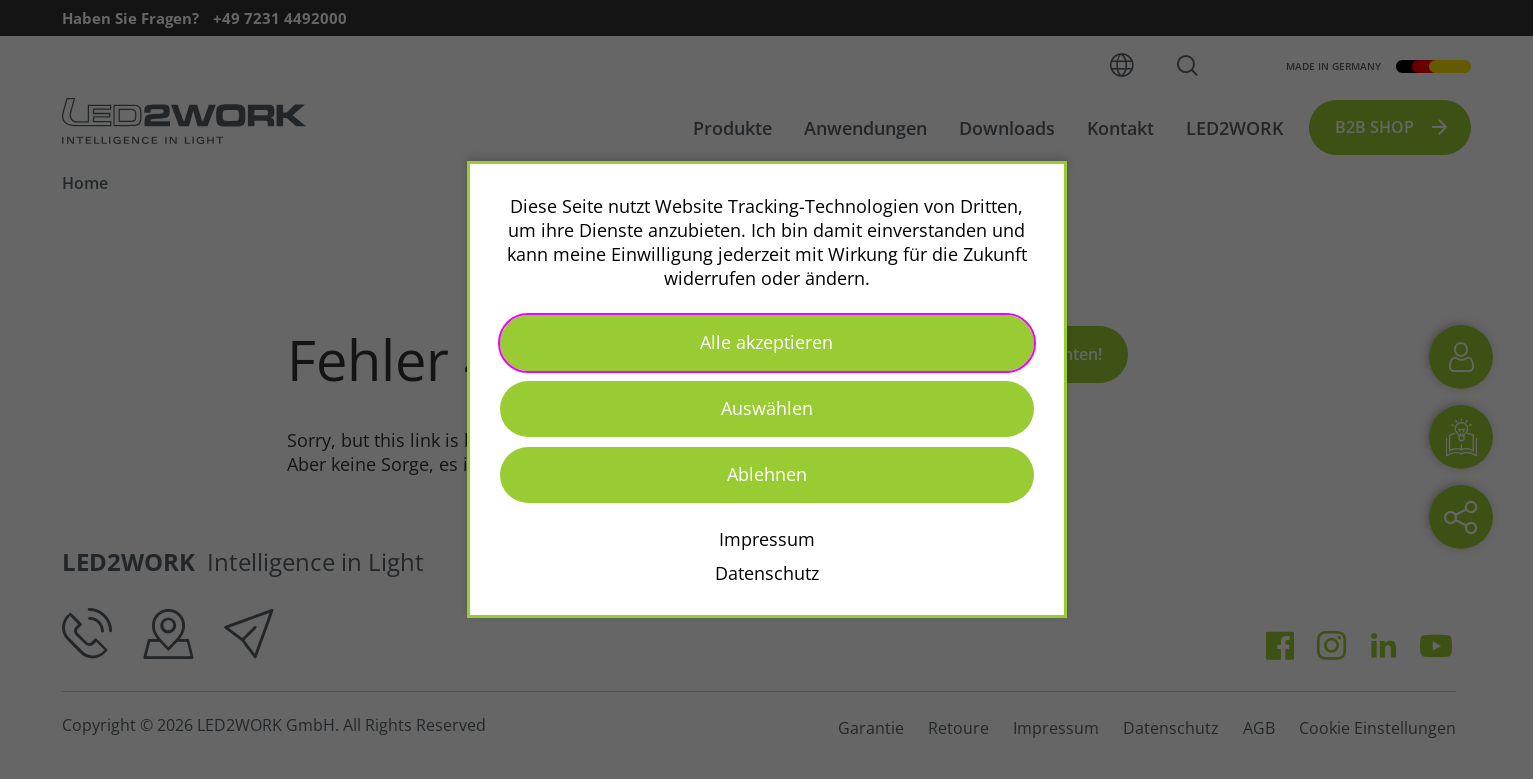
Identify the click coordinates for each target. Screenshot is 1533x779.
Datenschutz (767, 573)
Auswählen (767, 408)
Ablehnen (767, 474)
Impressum (767, 539)
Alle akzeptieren (766, 342)
